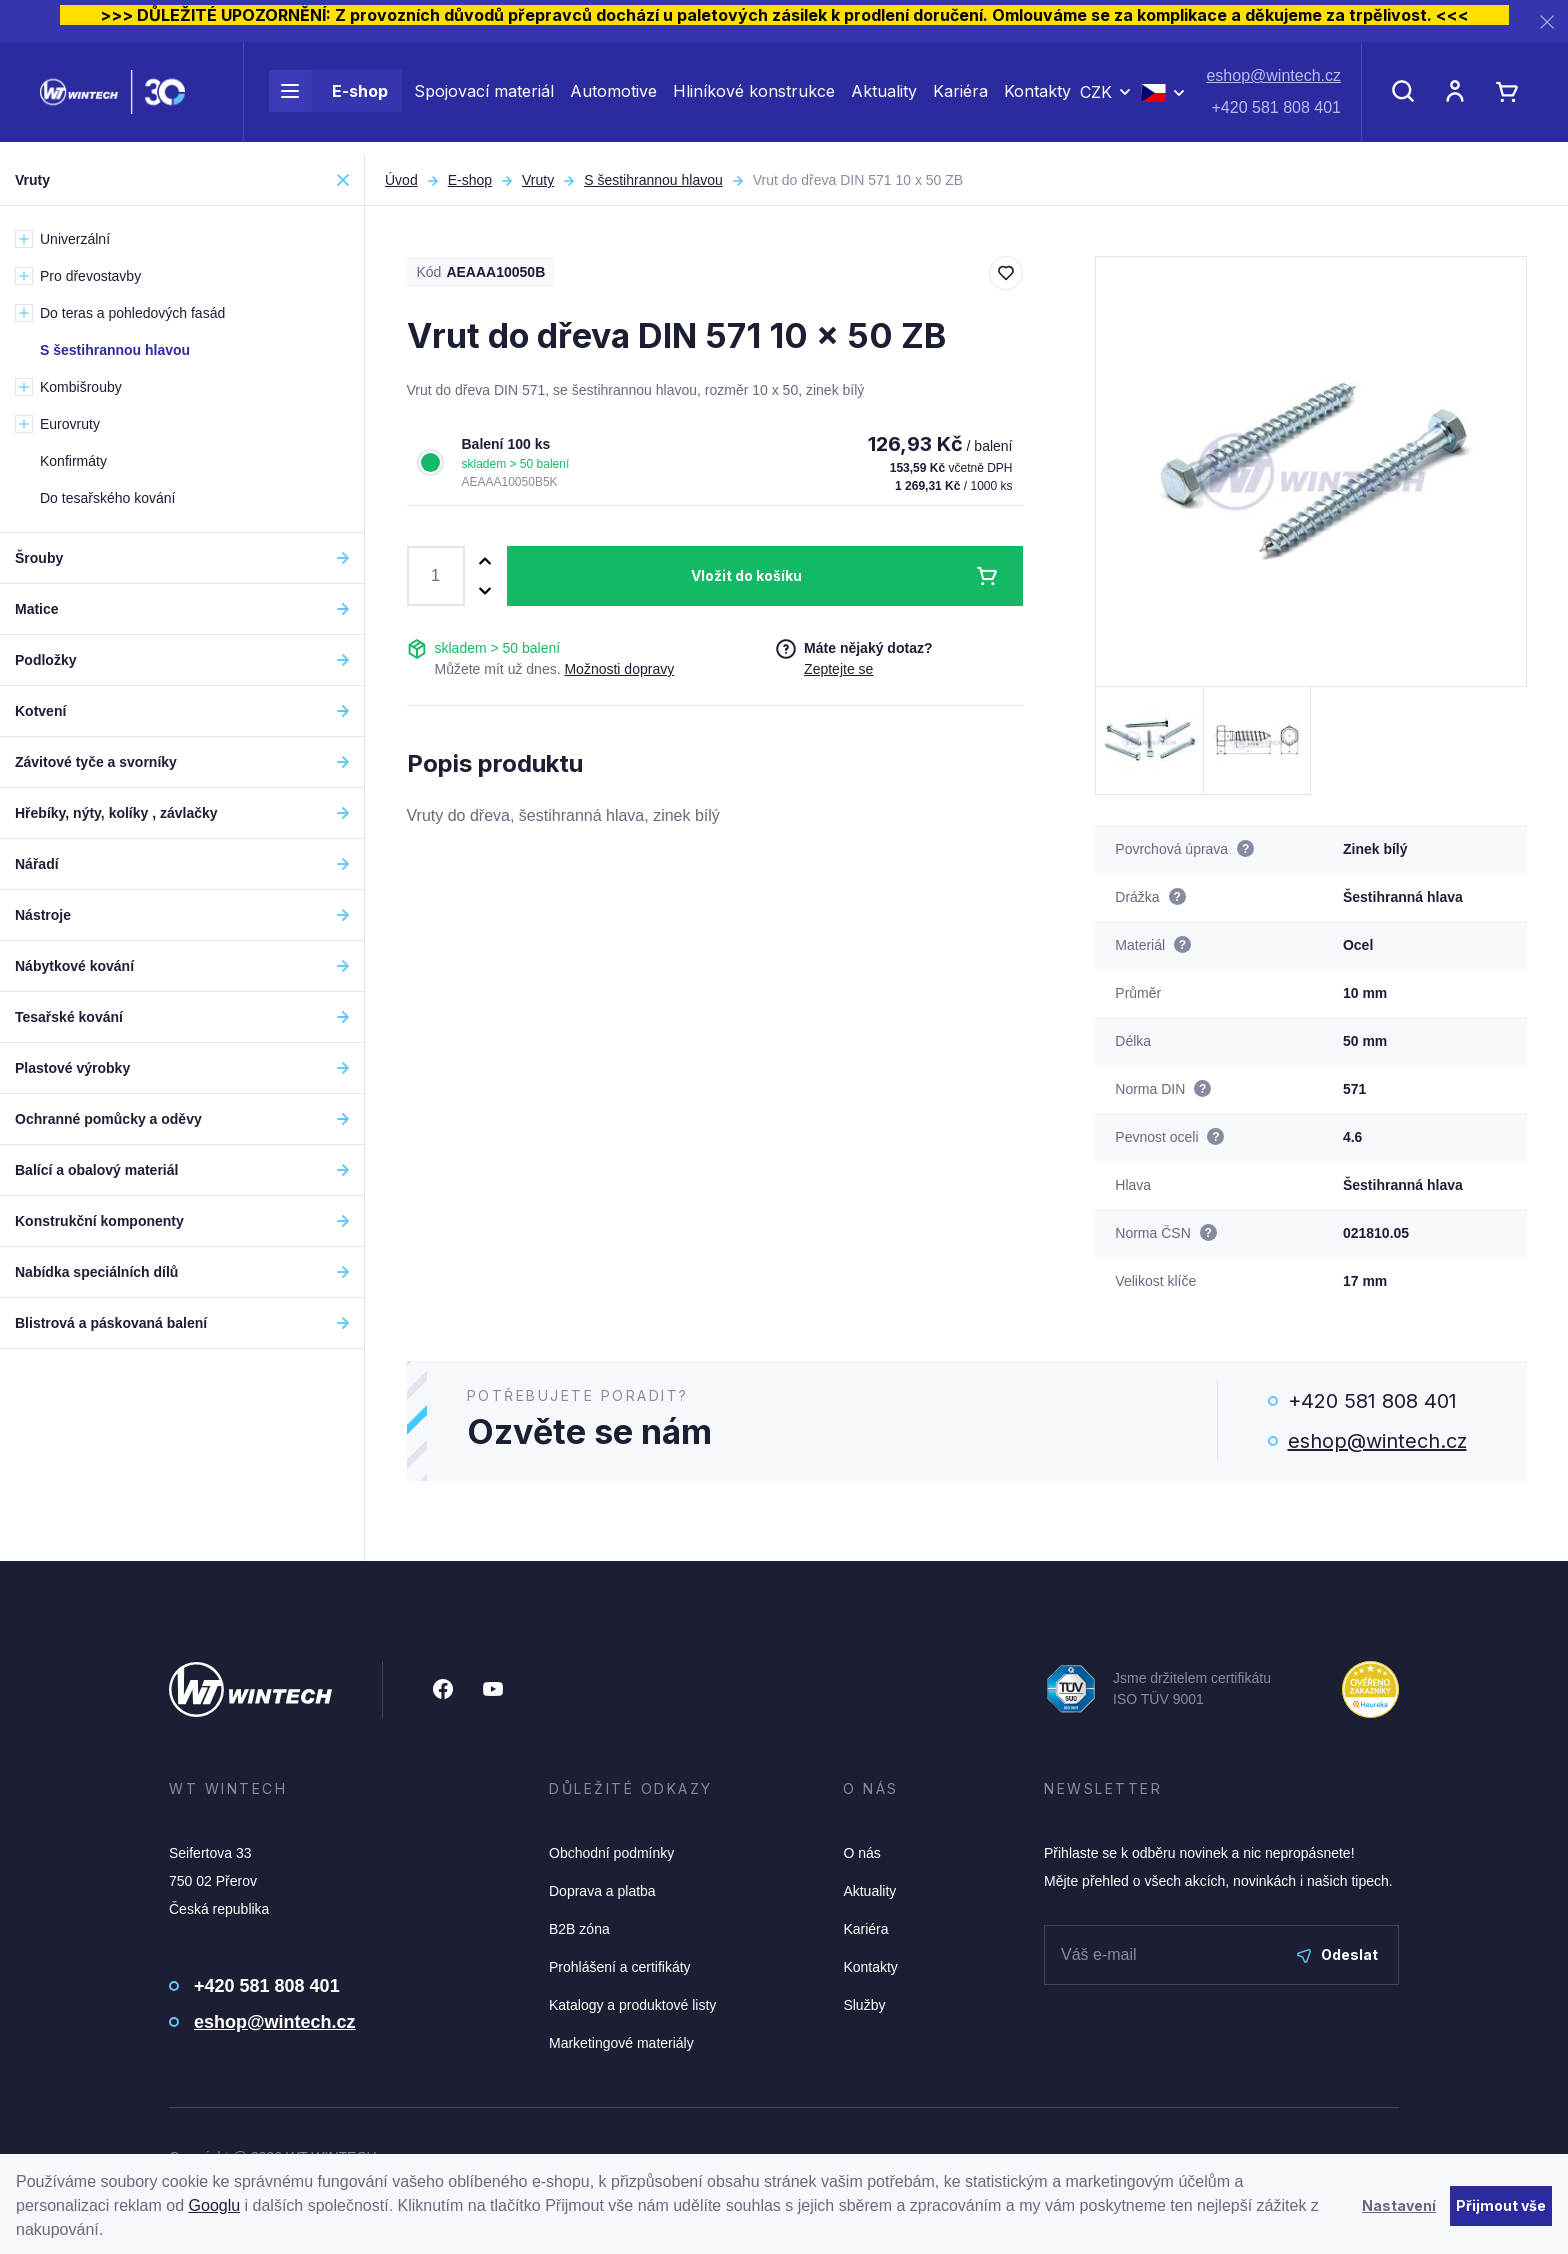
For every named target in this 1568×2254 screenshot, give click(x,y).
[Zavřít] (1547, 21)
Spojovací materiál (484, 98)
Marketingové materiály (621, 2043)
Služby (864, 2005)
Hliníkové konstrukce (754, 98)
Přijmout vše (1501, 2205)
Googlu (215, 2205)
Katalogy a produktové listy (632, 2005)
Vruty (538, 180)
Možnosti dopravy (619, 669)
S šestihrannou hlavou (653, 180)
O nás (861, 1853)
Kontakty (1037, 98)
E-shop (328, 98)
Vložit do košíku (746, 575)
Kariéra (960, 98)
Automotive (613, 98)
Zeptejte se (838, 669)
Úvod (401, 180)
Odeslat (1337, 1954)
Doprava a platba (602, 1891)
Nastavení (1399, 2205)
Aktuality (884, 98)
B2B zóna (579, 1929)
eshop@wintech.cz (1273, 82)
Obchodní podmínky (611, 1853)
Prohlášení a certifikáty (620, 1967)
